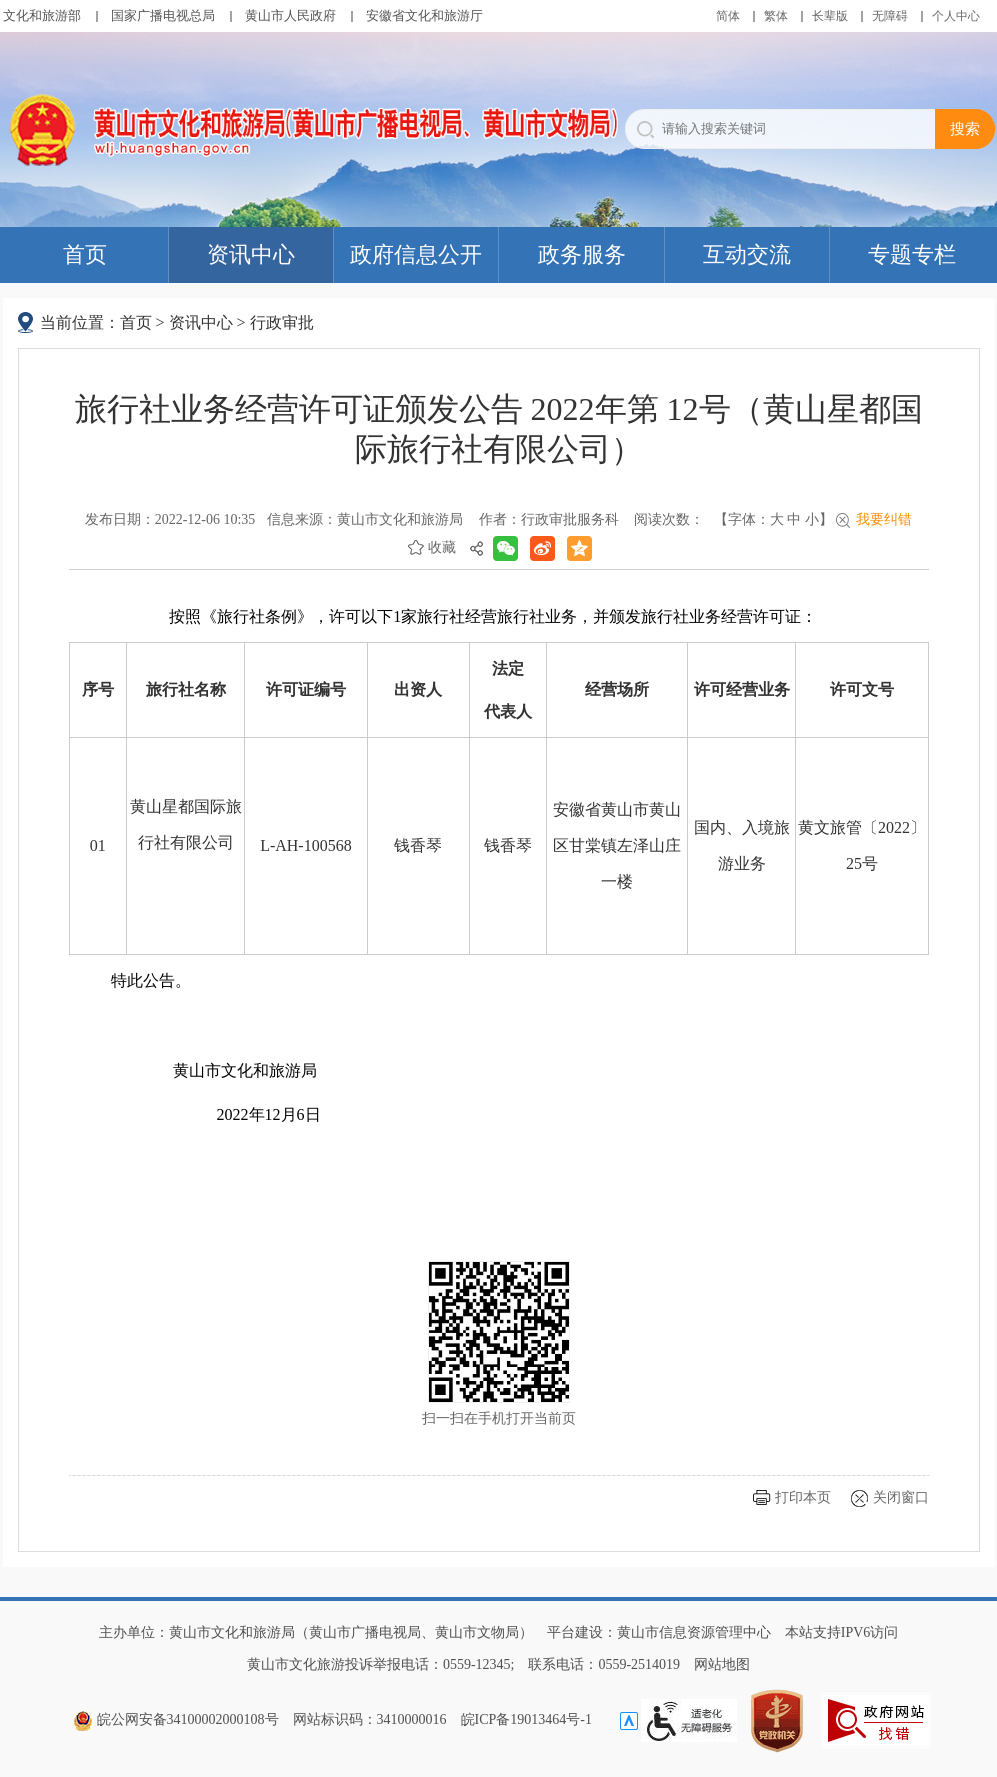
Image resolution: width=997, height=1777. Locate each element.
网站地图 (722, 1664)
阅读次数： (669, 519)
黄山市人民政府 (290, 15)
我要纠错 (884, 519)
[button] (830, 16)
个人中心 (956, 16)
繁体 (776, 16)
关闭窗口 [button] (901, 1497)
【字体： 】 (773, 519)
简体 (728, 16)
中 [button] (794, 519)
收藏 (442, 547)
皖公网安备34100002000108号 (176, 1719)
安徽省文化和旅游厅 (424, 15)
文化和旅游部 (42, 15)
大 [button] (777, 519)
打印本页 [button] (803, 1497)
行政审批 (282, 322)
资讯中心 (201, 322)
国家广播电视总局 (163, 15)
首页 (136, 322)
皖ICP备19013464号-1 (526, 1719)
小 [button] (812, 519)
